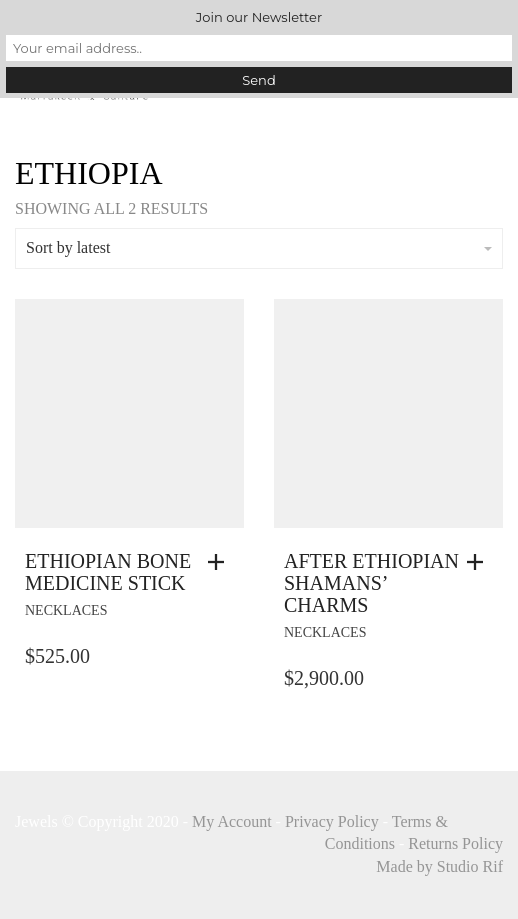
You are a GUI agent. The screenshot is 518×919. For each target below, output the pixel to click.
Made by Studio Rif (439, 866)
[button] (221, 562)
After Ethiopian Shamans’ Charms (371, 583)
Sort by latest (259, 247)
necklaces (66, 610)
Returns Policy (455, 843)
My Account (232, 821)
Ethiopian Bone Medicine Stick (108, 572)
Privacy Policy (332, 821)
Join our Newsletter (259, 17)
